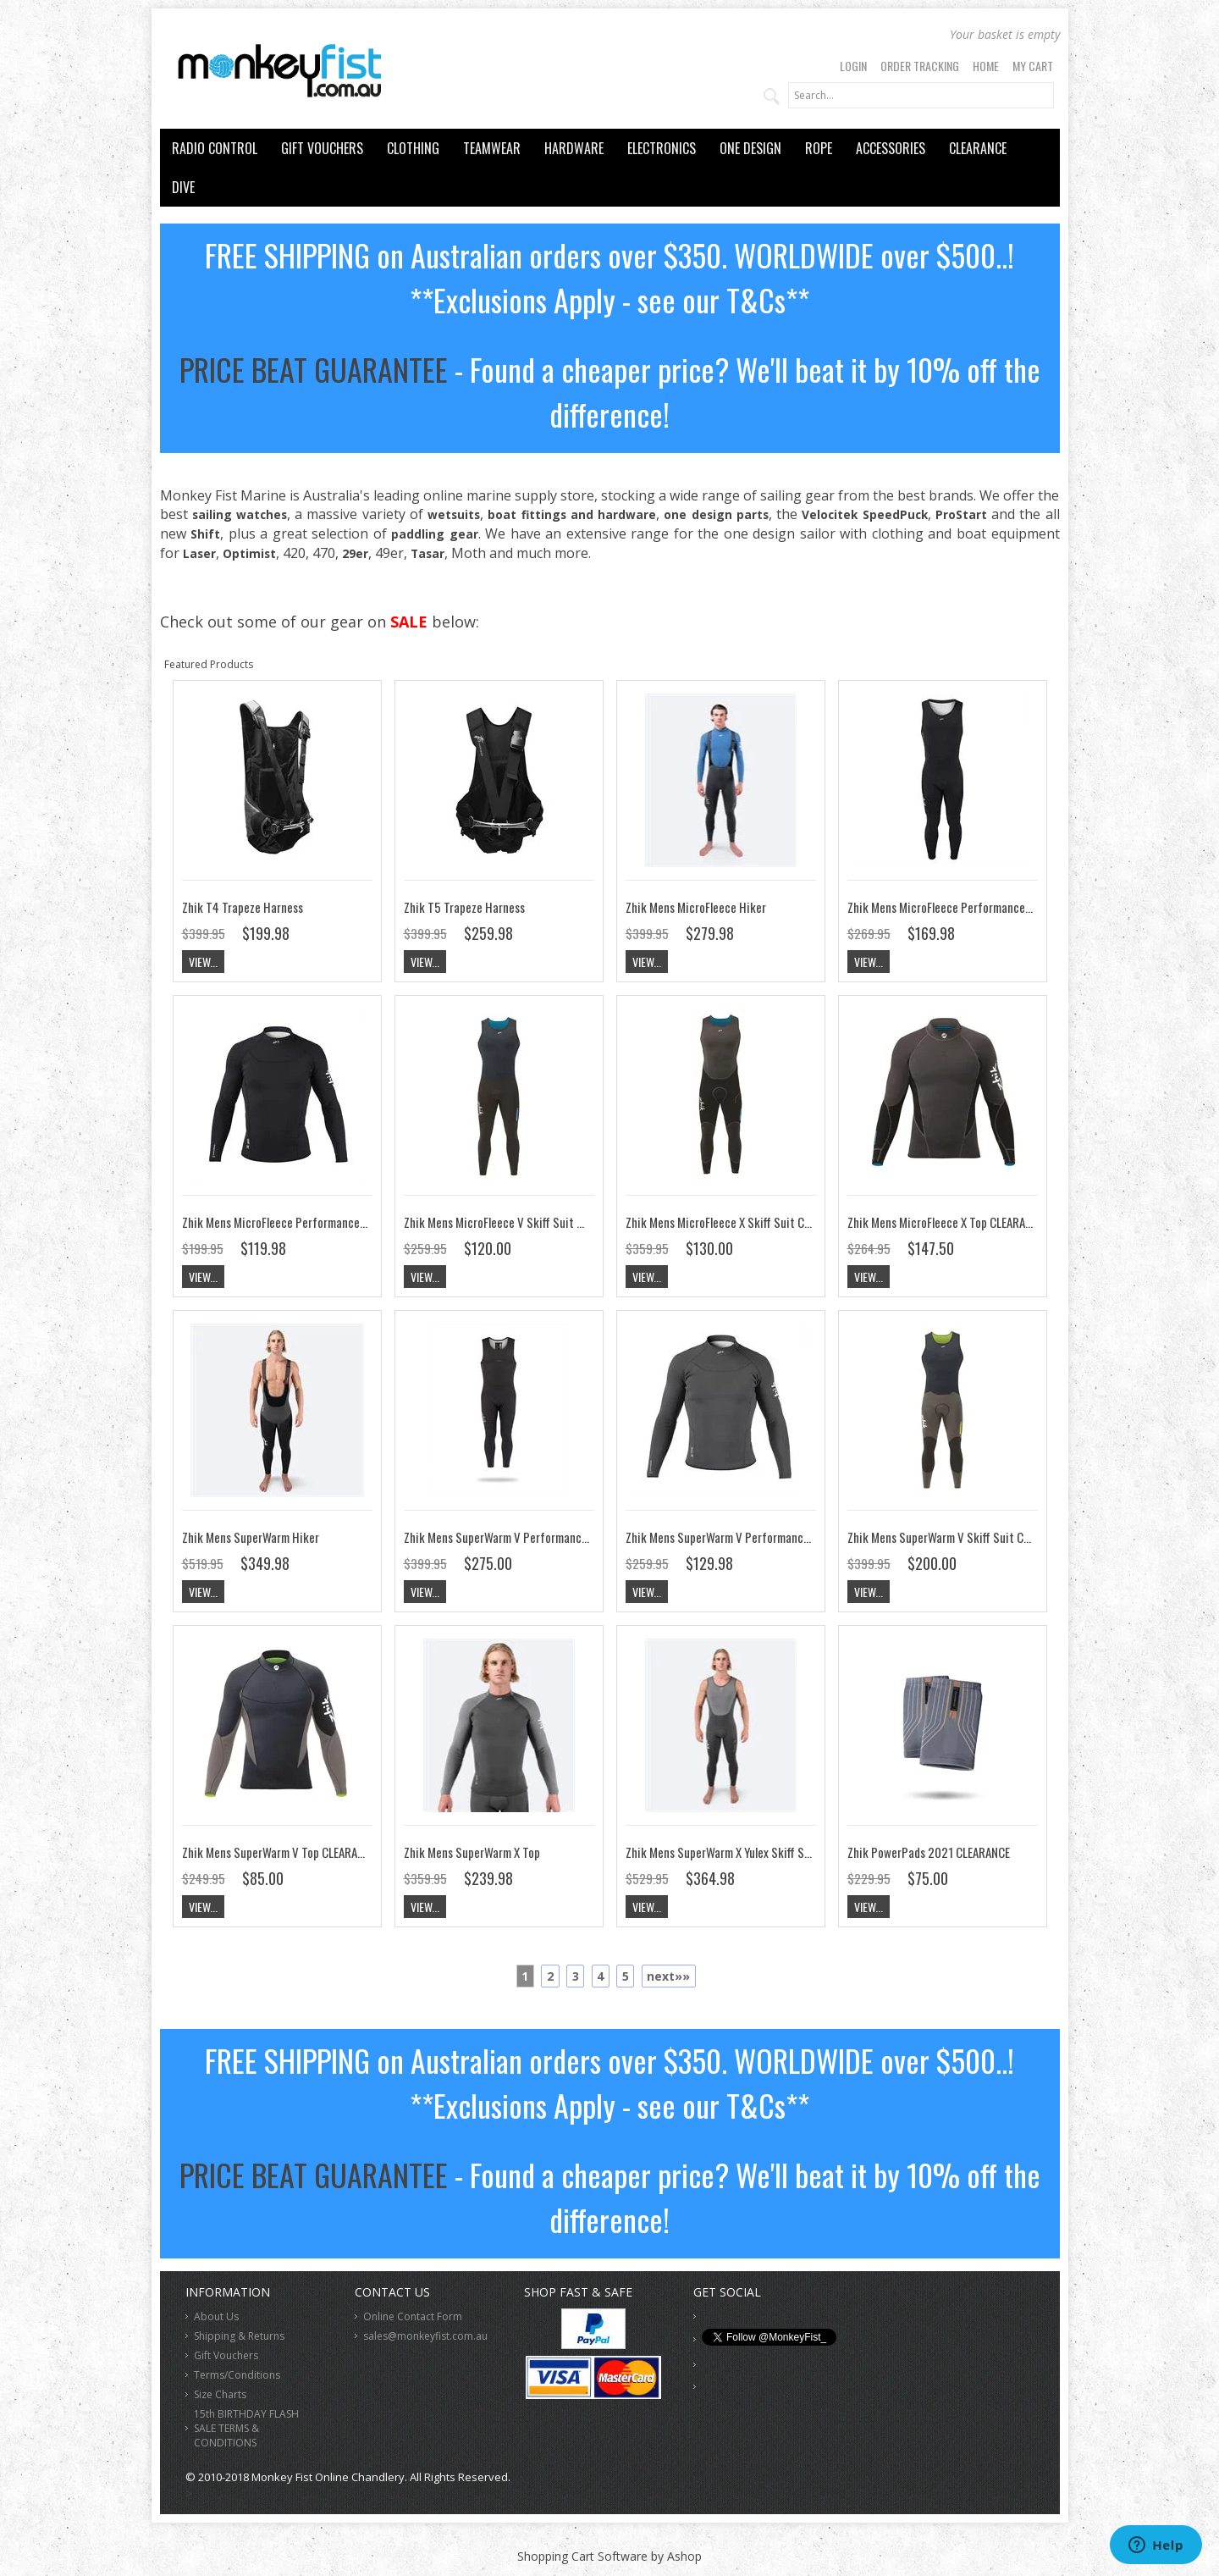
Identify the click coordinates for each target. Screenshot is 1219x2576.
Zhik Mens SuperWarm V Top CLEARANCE (279, 1852)
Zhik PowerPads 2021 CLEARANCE (928, 1852)
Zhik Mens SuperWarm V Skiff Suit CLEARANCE (959, 1537)
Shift (205, 534)
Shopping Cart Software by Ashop (609, 2556)
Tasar (427, 553)
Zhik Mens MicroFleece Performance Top (281, 1222)
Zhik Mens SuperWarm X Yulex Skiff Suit (722, 1852)
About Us (216, 2316)
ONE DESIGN (750, 148)
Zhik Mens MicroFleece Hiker (696, 907)
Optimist (249, 553)
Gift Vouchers (226, 2355)
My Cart (1032, 66)
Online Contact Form (412, 2316)
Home (986, 66)
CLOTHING (413, 148)
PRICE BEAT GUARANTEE (313, 368)
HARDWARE (574, 148)
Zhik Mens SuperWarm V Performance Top (728, 1537)
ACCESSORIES (890, 148)
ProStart (961, 514)
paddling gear (434, 534)
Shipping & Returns (239, 2336)
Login (853, 66)
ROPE (818, 148)
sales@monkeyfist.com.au (425, 2336)
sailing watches (239, 514)
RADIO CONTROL (214, 148)
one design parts (716, 514)
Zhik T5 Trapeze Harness (464, 907)
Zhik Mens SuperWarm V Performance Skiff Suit (520, 1537)
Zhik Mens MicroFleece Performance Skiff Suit (961, 907)
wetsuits (453, 514)
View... (203, 961)
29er (355, 553)
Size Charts (220, 2394)
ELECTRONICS (661, 148)
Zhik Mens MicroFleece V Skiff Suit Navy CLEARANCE (530, 1222)
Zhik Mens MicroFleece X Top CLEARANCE (945, 1222)
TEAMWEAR (492, 148)
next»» (668, 1976)
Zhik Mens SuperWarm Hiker (250, 1537)
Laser (199, 553)
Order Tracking (919, 66)
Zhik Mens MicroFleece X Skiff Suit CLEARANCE (739, 1222)
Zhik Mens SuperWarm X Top (472, 1852)
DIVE (183, 187)
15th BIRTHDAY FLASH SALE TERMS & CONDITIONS (246, 2428)
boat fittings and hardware (572, 514)
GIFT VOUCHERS (322, 148)
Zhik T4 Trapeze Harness (242, 907)
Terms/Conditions (237, 2375)
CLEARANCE (978, 148)
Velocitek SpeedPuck (864, 514)
